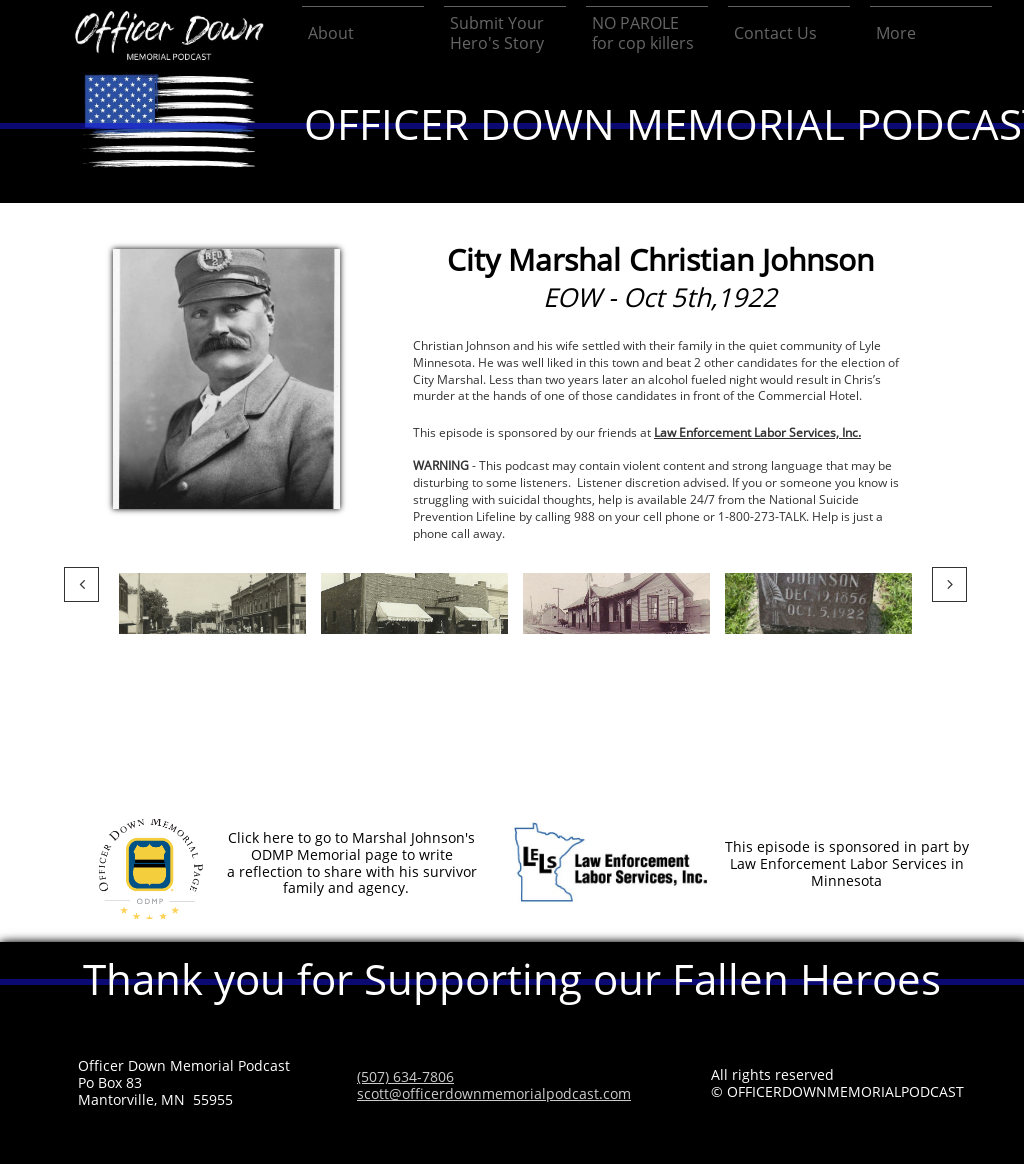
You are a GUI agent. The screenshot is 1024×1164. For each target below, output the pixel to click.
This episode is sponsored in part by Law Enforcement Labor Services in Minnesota (847, 863)
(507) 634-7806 (405, 1076)
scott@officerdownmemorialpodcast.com (494, 1093)
